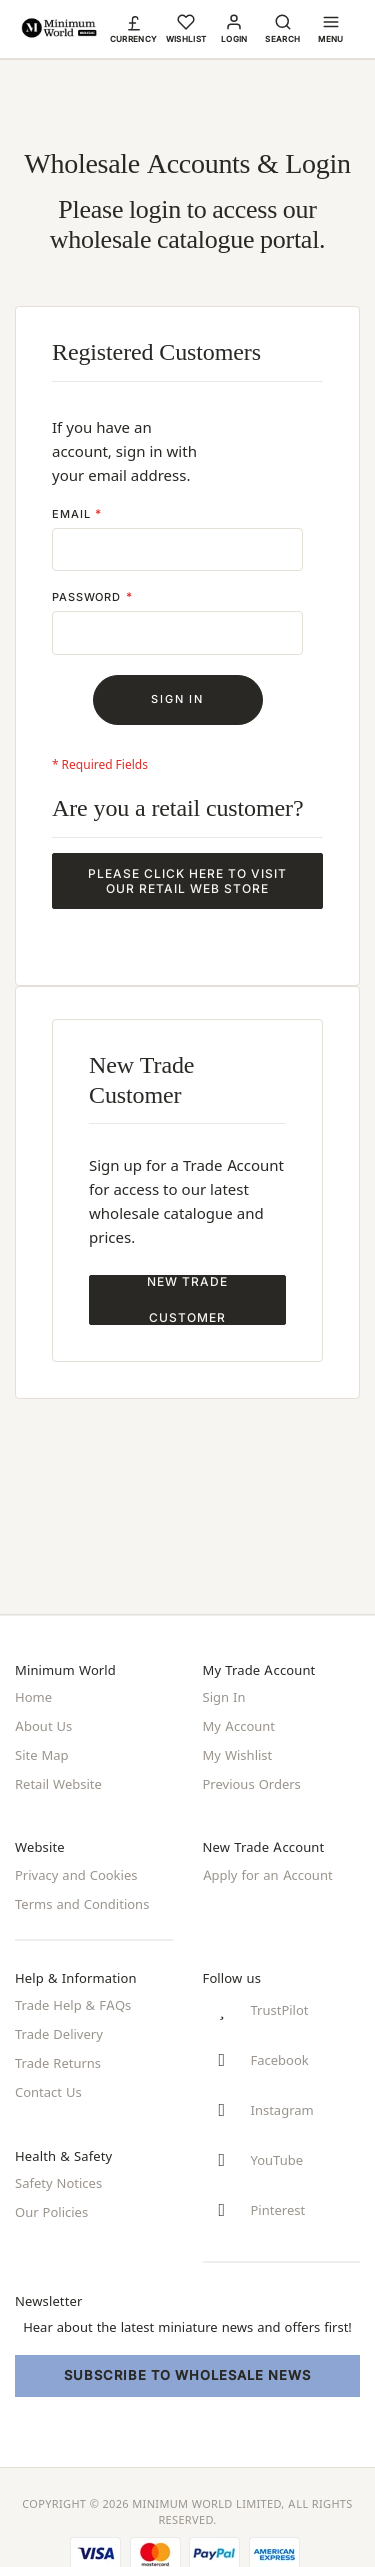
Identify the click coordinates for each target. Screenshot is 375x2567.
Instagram (282, 2108)
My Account (239, 1725)
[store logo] (59, 28)
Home (33, 1697)
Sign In (224, 1697)
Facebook (280, 2057)
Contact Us (48, 2084)
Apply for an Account (268, 1871)
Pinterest (278, 2210)
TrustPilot (280, 2006)
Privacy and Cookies (76, 1871)
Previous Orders (252, 1781)
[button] (134, 28)
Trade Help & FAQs (73, 2000)
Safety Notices (58, 2174)
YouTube (277, 2159)
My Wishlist (238, 1753)
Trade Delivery (59, 2028)
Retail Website (58, 1781)
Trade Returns (58, 2056)
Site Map (42, 1753)
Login (234, 39)
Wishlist (186, 39)
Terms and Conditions (82, 1899)
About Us (43, 1725)
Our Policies (51, 2202)
